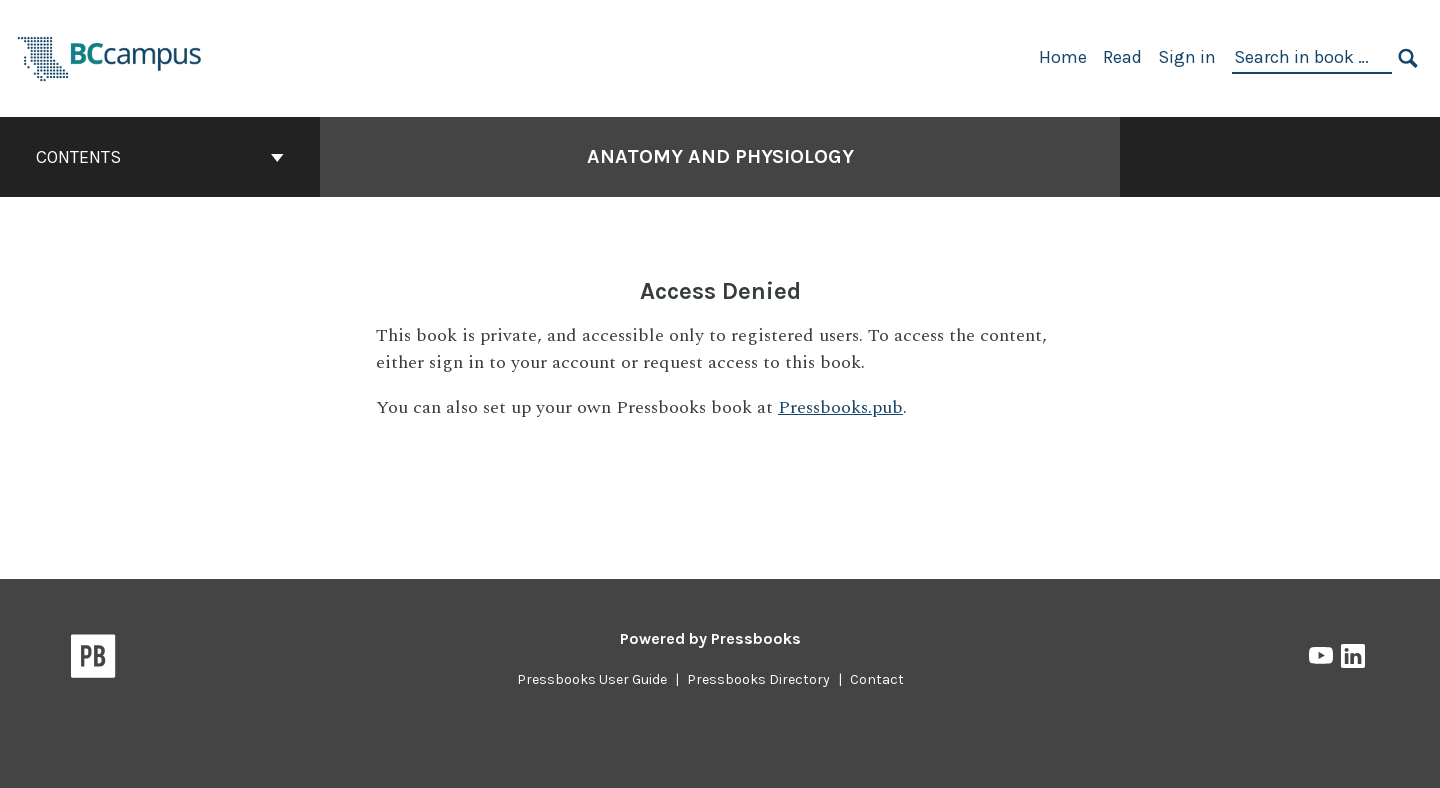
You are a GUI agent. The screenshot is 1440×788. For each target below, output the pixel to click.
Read (1122, 57)
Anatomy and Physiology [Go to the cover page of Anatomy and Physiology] (720, 156)
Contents (160, 157)
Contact (877, 679)
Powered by (710, 638)
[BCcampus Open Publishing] (110, 56)
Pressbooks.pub (840, 407)
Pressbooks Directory (758, 679)
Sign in (1187, 57)
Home (1063, 57)
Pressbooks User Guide (592, 679)
